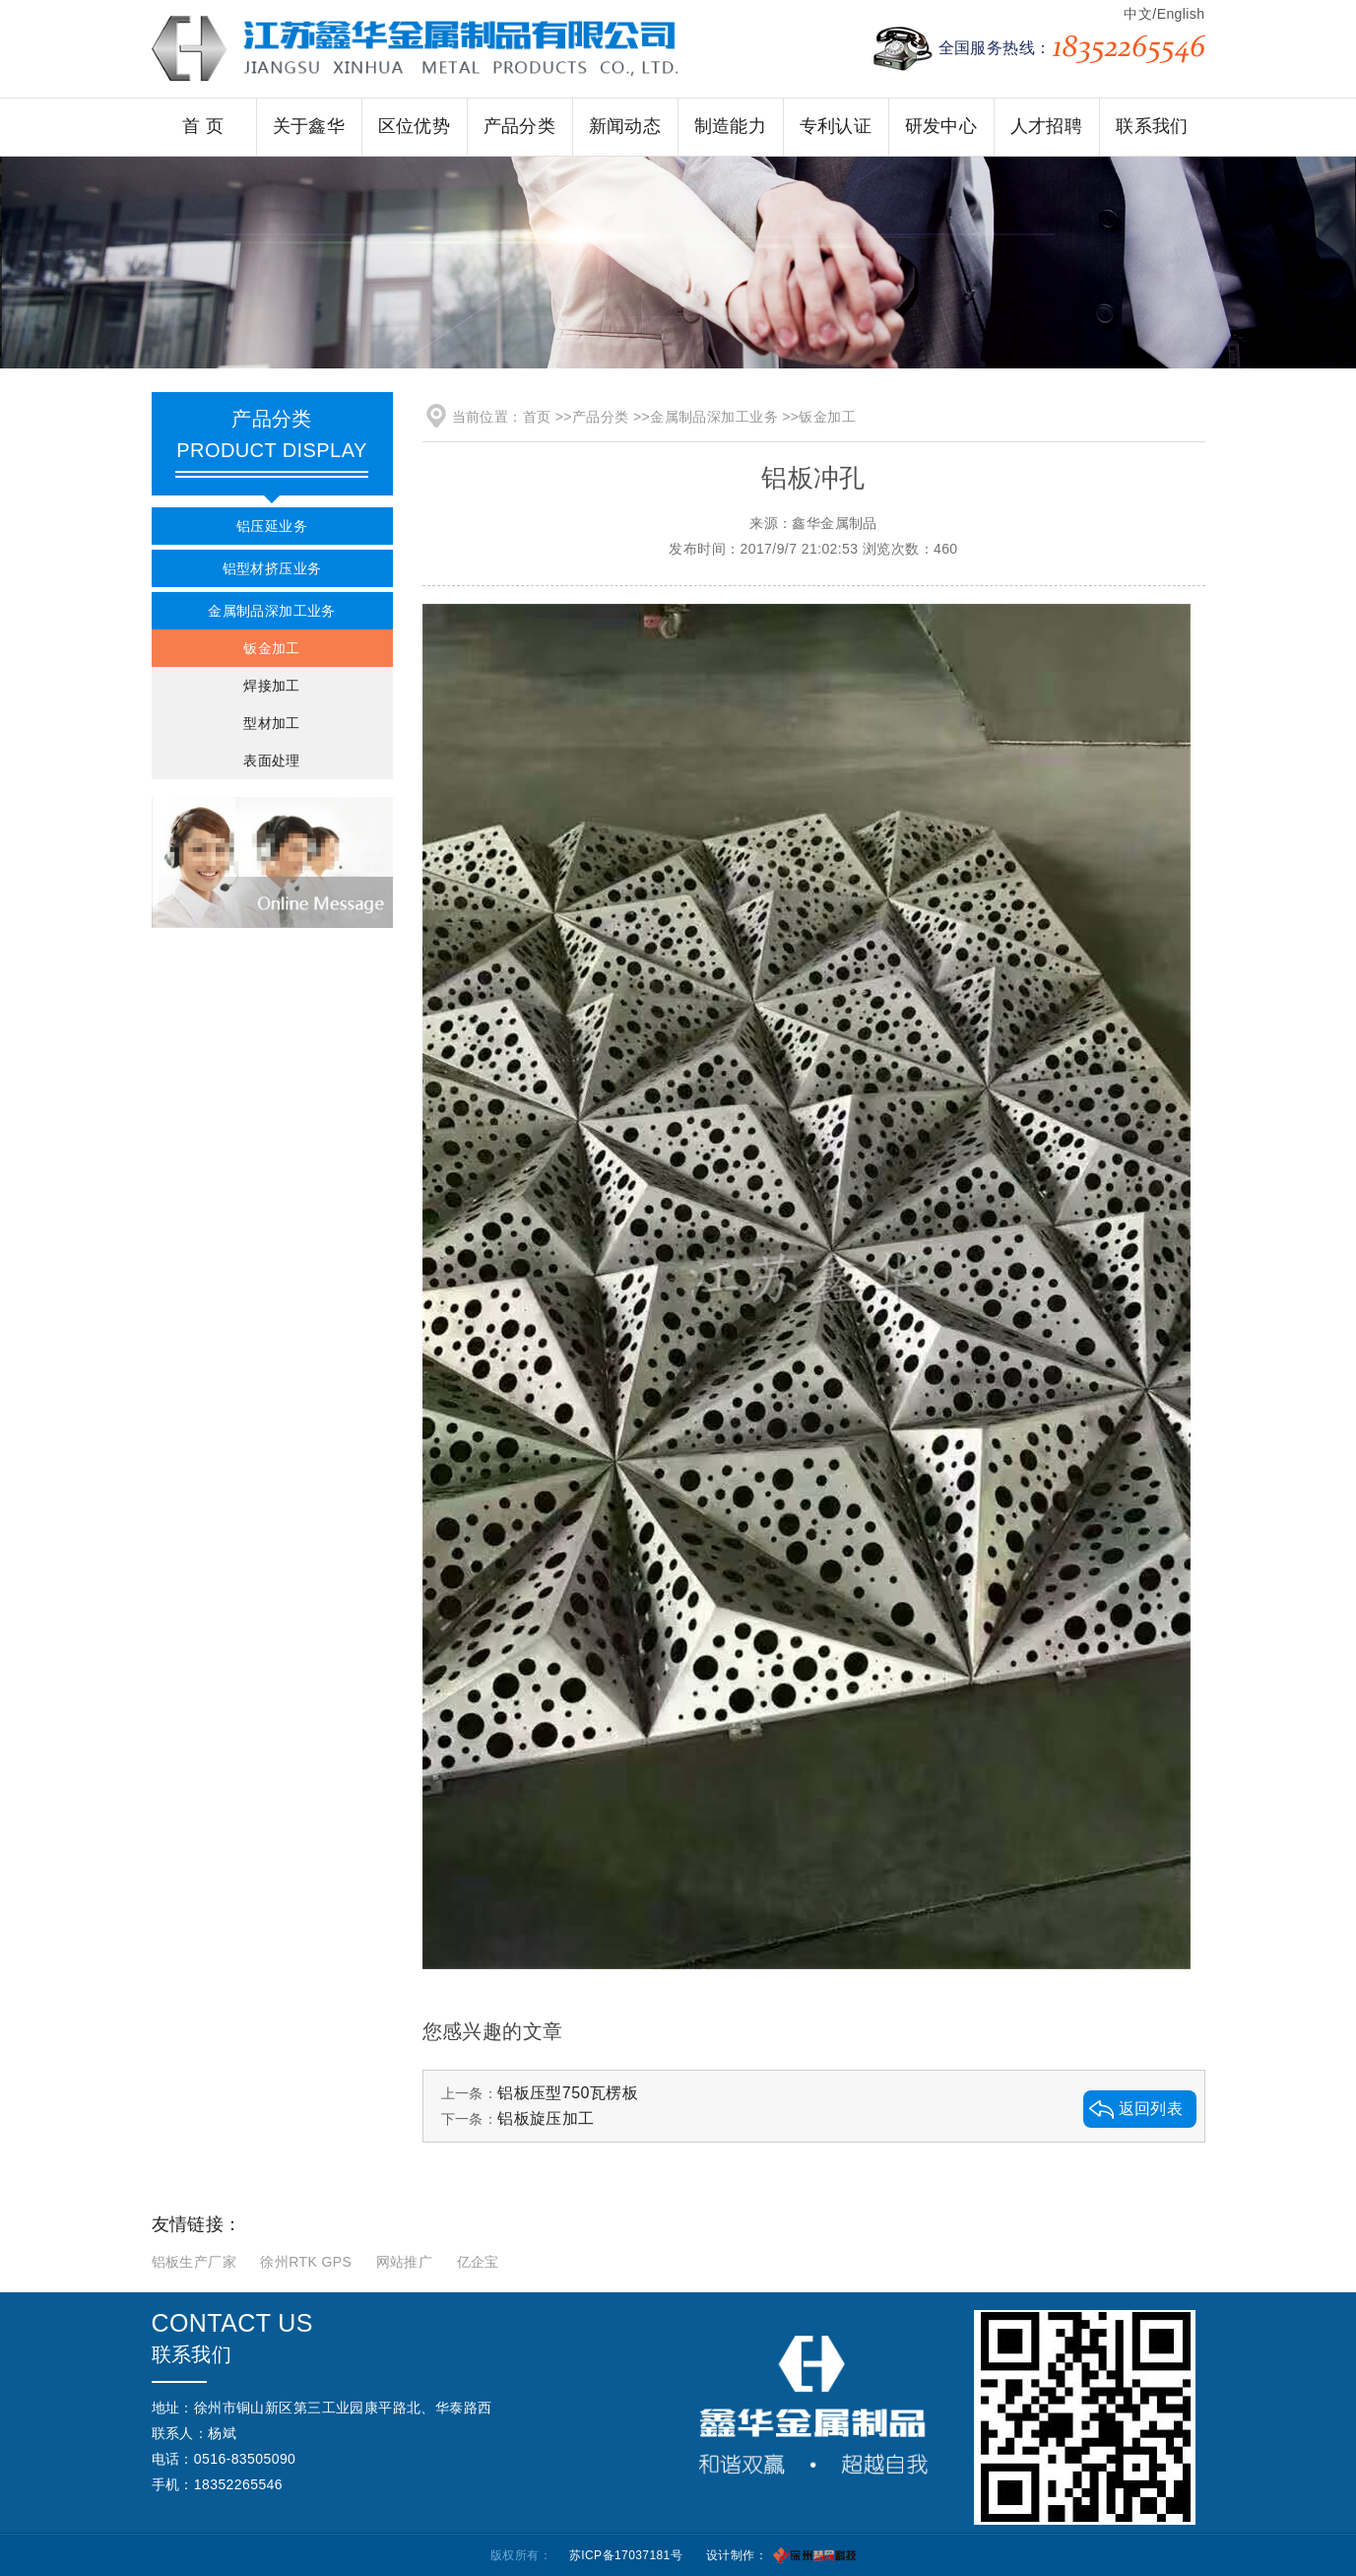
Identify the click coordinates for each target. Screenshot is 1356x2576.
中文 (1138, 14)
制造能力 (730, 126)
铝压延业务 (271, 526)
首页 (537, 417)
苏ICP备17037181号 (625, 2555)
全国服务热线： (1071, 48)
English (1181, 14)
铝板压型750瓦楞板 (567, 2092)
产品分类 (520, 126)
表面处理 (271, 760)
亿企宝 (478, 2262)
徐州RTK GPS (306, 2262)
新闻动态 (625, 126)
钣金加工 (271, 648)
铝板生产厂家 (194, 2262)
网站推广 (404, 2262)
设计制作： (736, 2555)
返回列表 (1151, 2108)
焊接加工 (271, 686)
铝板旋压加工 (546, 2118)
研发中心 (941, 126)
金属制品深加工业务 (272, 611)
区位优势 (414, 126)
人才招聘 (1046, 126)
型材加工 (271, 723)
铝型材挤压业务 (272, 568)
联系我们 (1152, 126)
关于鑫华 (309, 126)
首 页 (203, 126)
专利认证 (836, 126)
